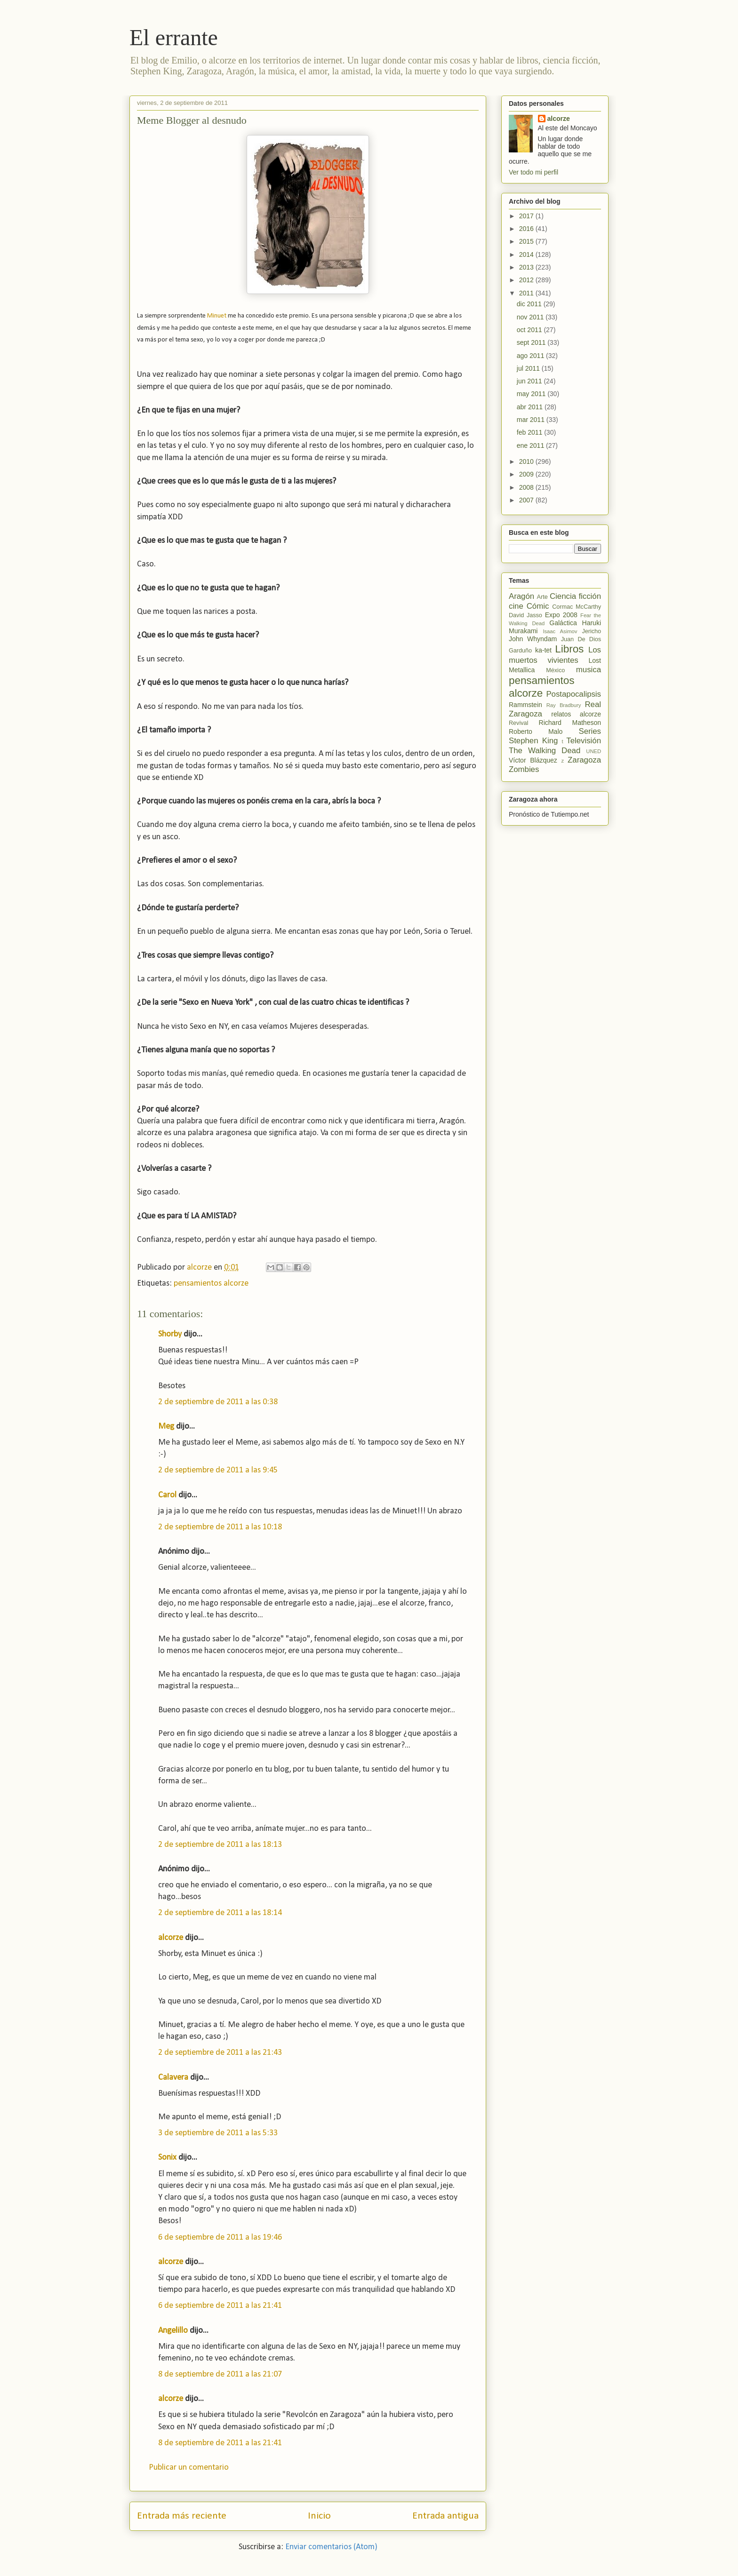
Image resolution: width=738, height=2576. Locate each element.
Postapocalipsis (573, 694)
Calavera (173, 2077)
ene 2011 (531, 445)
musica (588, 669)
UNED (593, 751)
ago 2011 (531, 355)
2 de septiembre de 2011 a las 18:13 (220, 1844)
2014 (527, 254)
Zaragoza (584, 759)
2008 (527, 487)
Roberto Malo (535, 731)
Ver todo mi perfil (533, 172)
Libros (569, 649)
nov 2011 (531, 317)
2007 (527, 500)
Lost (595, 660)
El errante (173, 37)
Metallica (522, 670)
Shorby (170, 1334)
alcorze (170, 1937)
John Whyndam (533, 639)
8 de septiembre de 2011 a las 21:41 (220, 2443)
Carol (167, 1495)
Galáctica (563, 623)
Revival (518, 723)
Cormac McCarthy (576, 607)
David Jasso (525, 615)
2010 (527, 461)
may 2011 (532, 394)
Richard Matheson (570, 722)
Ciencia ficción (575, 596)
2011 (527, 293)
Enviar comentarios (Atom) (331, 2547)
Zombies (524, 769)
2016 (527, 228)
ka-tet (543, 650)
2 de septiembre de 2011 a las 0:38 (218, 1402)
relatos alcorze (576, 714)
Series (589, 731)
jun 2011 (530, 381)
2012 (527, 280)
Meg (166, 1426)
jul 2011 (529, 368)
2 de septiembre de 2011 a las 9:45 (218, 1470)
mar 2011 (531, 419)
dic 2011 (530, 304)
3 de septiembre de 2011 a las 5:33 (218, 2133)
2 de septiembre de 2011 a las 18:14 (220, 1912)
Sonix (167, 2157)
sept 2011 (532, 342)
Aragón (521, 596)
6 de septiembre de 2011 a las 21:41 (220, 2305)
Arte (542, 597)
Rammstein (525, 704)
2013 (527, 267)
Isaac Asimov (560, 631)
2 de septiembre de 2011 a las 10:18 (220, 1527)
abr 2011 (531, 407)
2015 (527, 241)
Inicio (319, 2516)
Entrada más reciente (181, 2516)
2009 (527, 474)
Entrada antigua (445, 2516)
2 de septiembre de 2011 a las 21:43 (220, 2052)
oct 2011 (530, 330)
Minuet (216, 315)
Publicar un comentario (189, 2467)
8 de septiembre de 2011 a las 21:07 (220, 2374)
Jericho (591, 631)
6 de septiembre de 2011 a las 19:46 (220, 2237)
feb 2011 (530, 432)
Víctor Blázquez (533, 760)
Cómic (538, 606)
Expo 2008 (561, 615)
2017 (527, 216)
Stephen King (533, 740)
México (555, 670)
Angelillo (173, 2330)
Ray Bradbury (563, 705)
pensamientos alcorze (211, 1283)
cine (516, 606)
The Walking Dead (544, 750)
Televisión (583, 740)
